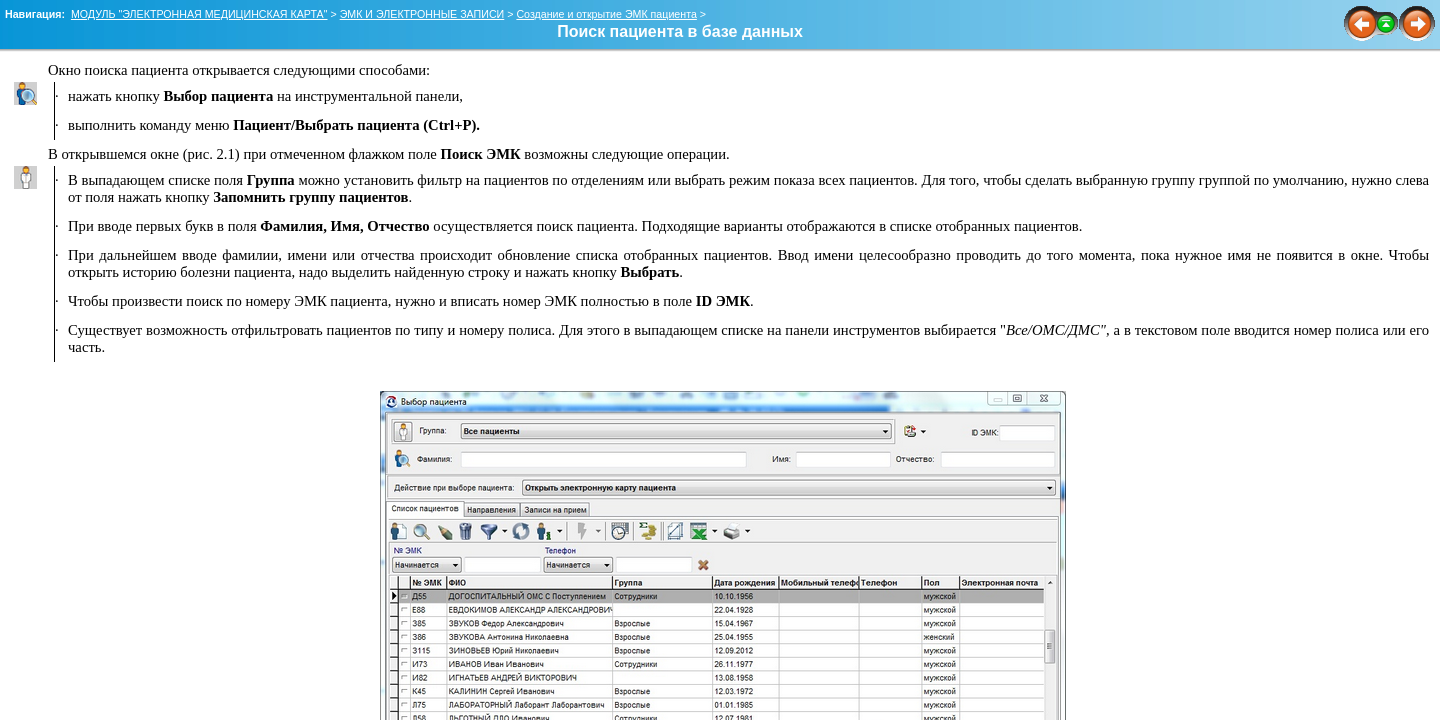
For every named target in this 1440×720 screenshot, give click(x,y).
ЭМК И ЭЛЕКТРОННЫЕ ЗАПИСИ (422, 14)
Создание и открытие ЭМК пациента (606, 14)
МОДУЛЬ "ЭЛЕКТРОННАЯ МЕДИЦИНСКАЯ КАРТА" (199, 14)
